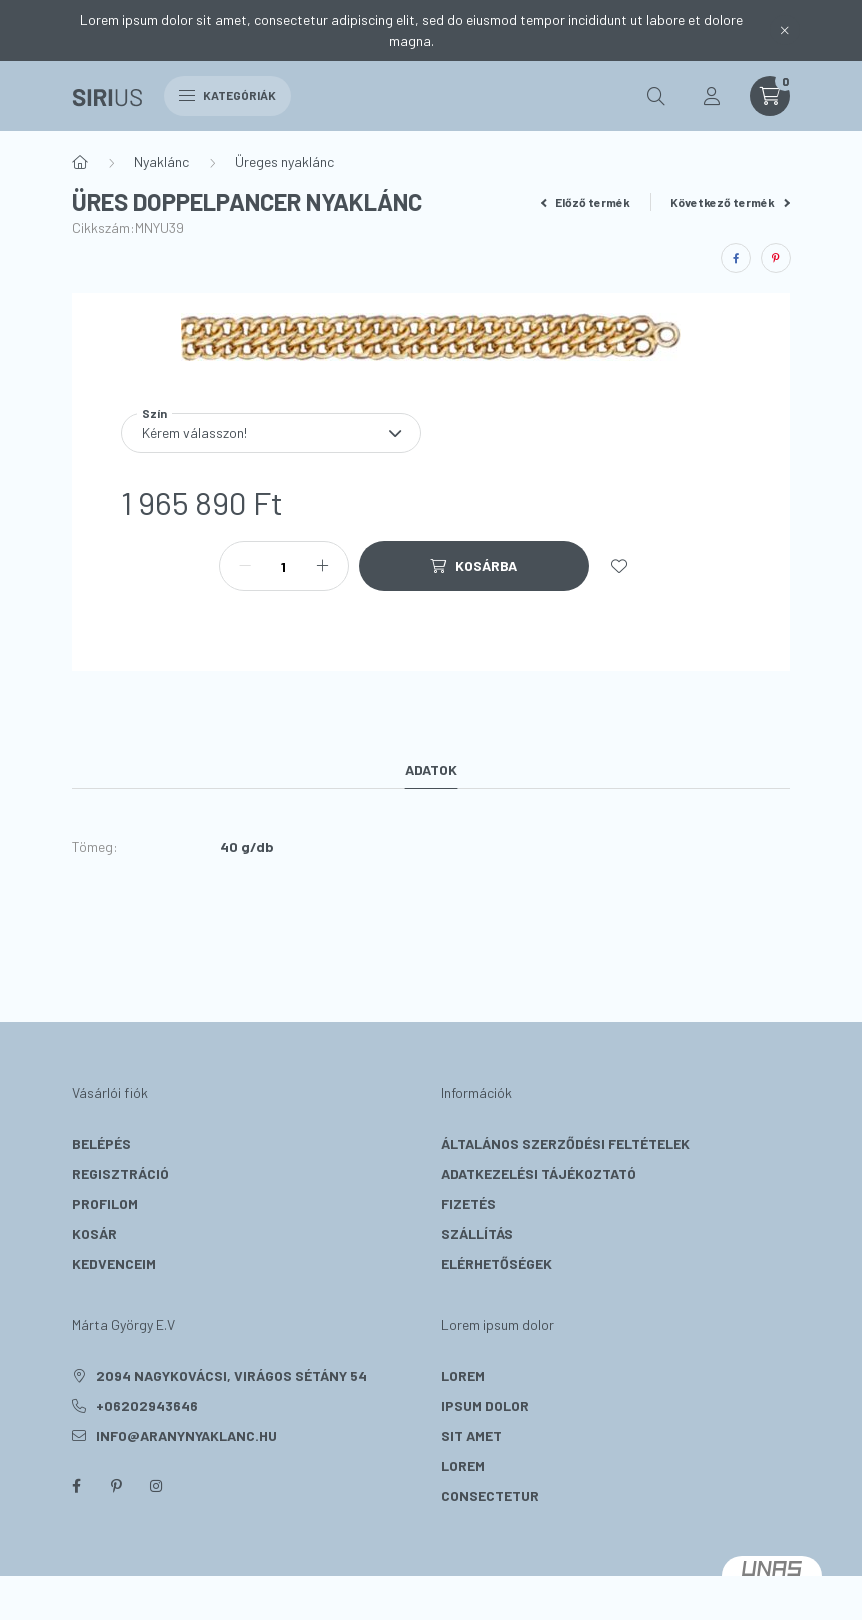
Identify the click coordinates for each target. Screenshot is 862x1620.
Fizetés (468, 1203)
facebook (76, 1486)
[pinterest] (776, 258)
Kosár (94, 1233)
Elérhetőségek (496, 1263)
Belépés (101, 1143)
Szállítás (477, 1233)
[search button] (656, 96)
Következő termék (730, 202)
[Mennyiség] (284, 566)
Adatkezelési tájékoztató (538, 1173)
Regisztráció (120, 1173)
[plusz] (323, 566)
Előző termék (586, 202)
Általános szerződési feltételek (565, 1143)
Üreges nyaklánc (284, 161)
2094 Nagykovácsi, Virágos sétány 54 (231, 1375)
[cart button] (770, 96)
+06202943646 (147, 1405)
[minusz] (245, 566)
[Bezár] (785, 30)
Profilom (105, 1203)
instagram (156, 1486)
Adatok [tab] (431, 769)
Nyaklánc (161, 161)
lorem (463, 1375)
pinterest (116, 1486)
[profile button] (712, 96)
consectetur (490, 1495)
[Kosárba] (474, 566)
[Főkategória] (80, 162)
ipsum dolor (485, 1405)
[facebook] (736, 258)
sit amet (471, 1435)
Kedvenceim (114, 1263)
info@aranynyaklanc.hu (186, 1435)
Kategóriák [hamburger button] (227, 95)
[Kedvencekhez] (619, 566)
